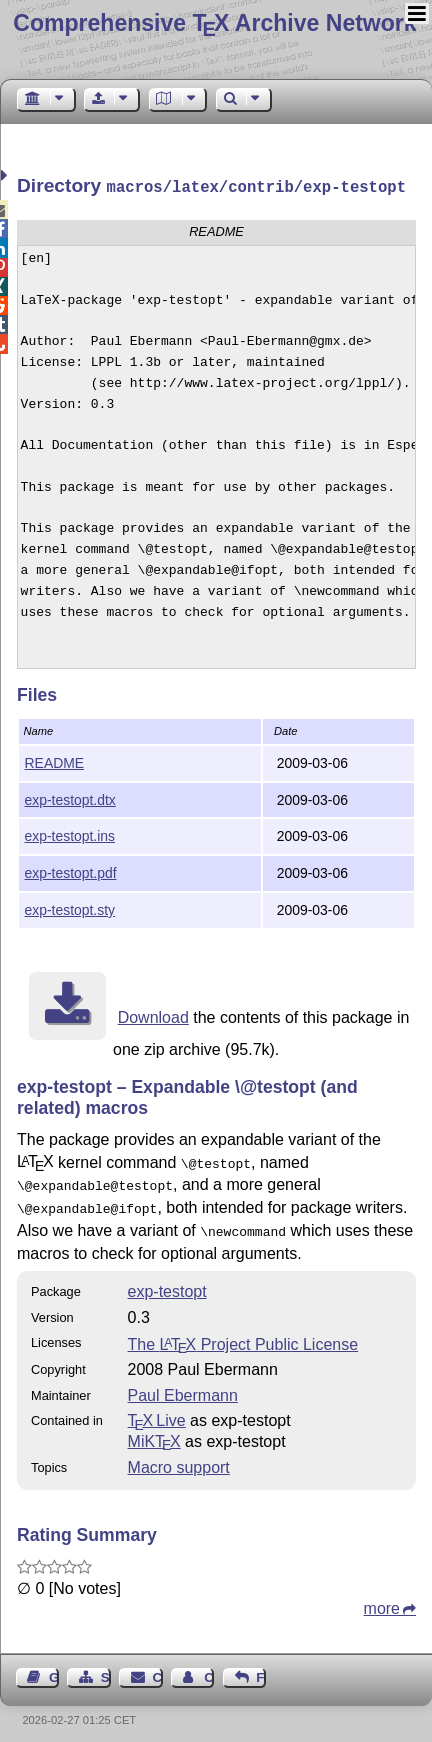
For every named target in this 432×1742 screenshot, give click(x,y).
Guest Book (54, 1667)
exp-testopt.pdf (71, 871)
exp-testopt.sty (70, 908)
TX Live (157, 1410)
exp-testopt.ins (70, 834)
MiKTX (154, 1431)
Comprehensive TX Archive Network (214, 23)
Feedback (261, 1667)
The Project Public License (243, 1334)
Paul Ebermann (183, 1385)
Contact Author (209, 1667)
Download (153, 1015)
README (55, 761)
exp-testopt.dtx (70, 798)
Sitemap (106, 1667)
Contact (158, 1667)
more (382, 1598)
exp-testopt (167, 1281)
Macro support (179, 1457)
